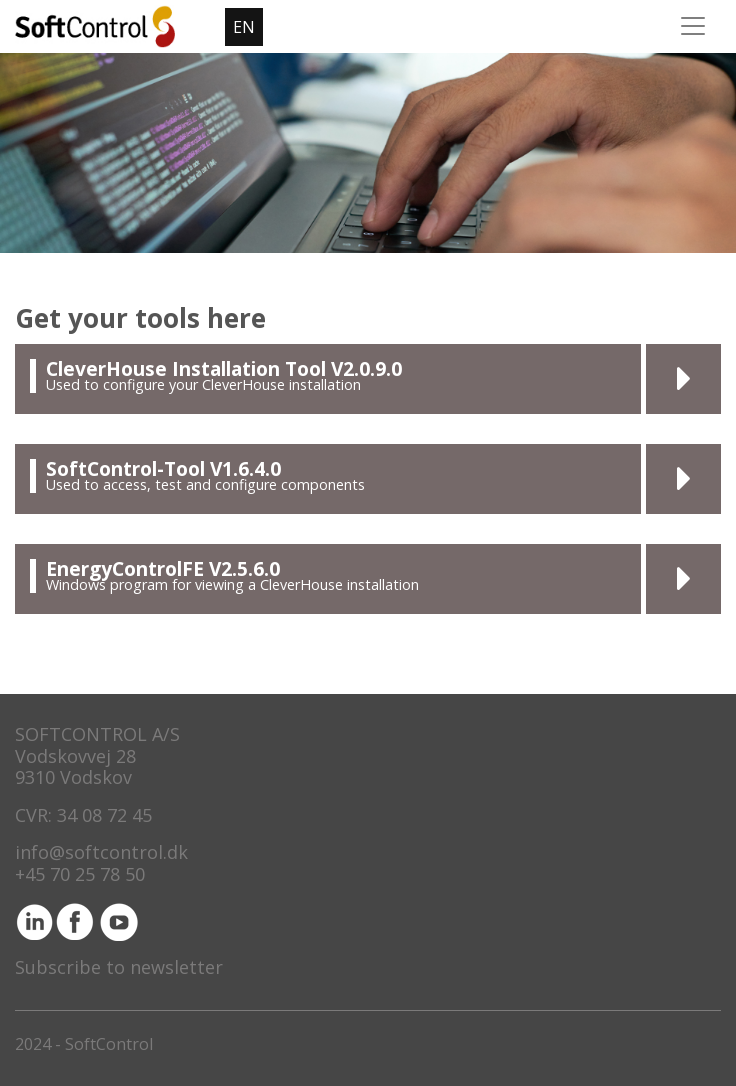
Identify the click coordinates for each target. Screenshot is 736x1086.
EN (244, 27)
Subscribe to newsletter (119, 967)
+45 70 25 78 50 (80, 874)
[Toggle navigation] (693, 26)
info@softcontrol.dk (101, 852)
